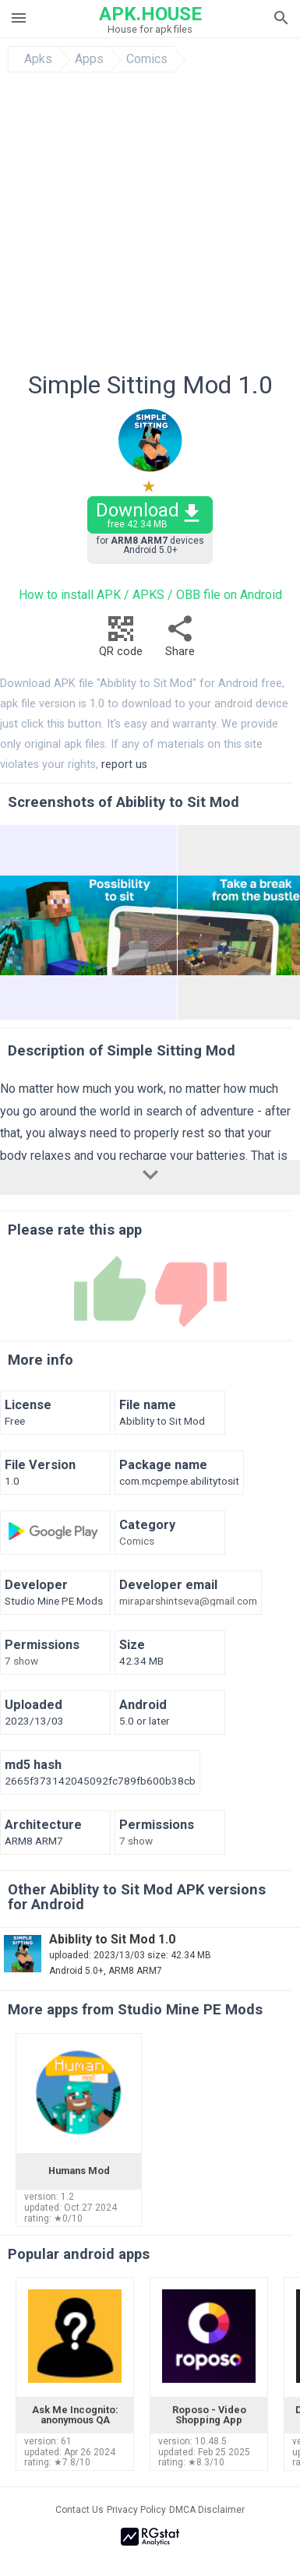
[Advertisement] (146, 226)
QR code (121, 640)
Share (180, 640)
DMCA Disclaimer (207, 2509)
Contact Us (79, 2509)
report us (124, 764)
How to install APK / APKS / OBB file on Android (150, 594)
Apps (89, 59)
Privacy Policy (136, 2509)
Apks (38, 59)
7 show (21, 1661)
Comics (147, 59)
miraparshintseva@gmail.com (188, 1601)
